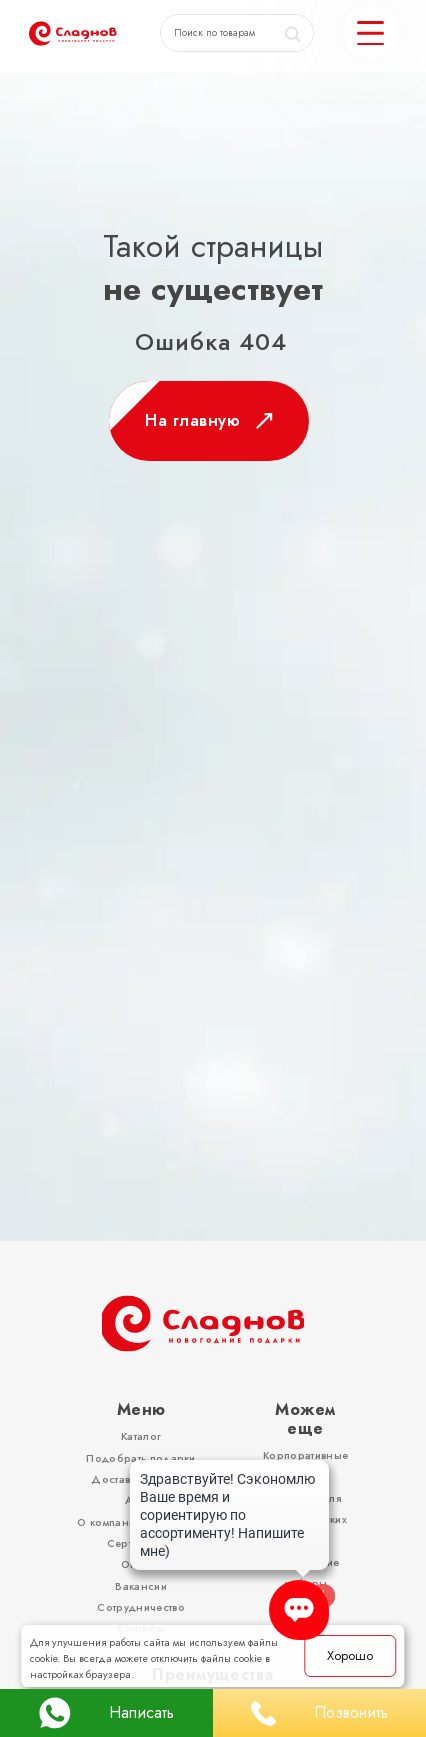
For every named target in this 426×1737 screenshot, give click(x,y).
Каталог (141, 1436)
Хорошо (350, 1655)
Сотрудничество (140, 1607)
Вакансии (141, 1586)
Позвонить (319, 1713)
